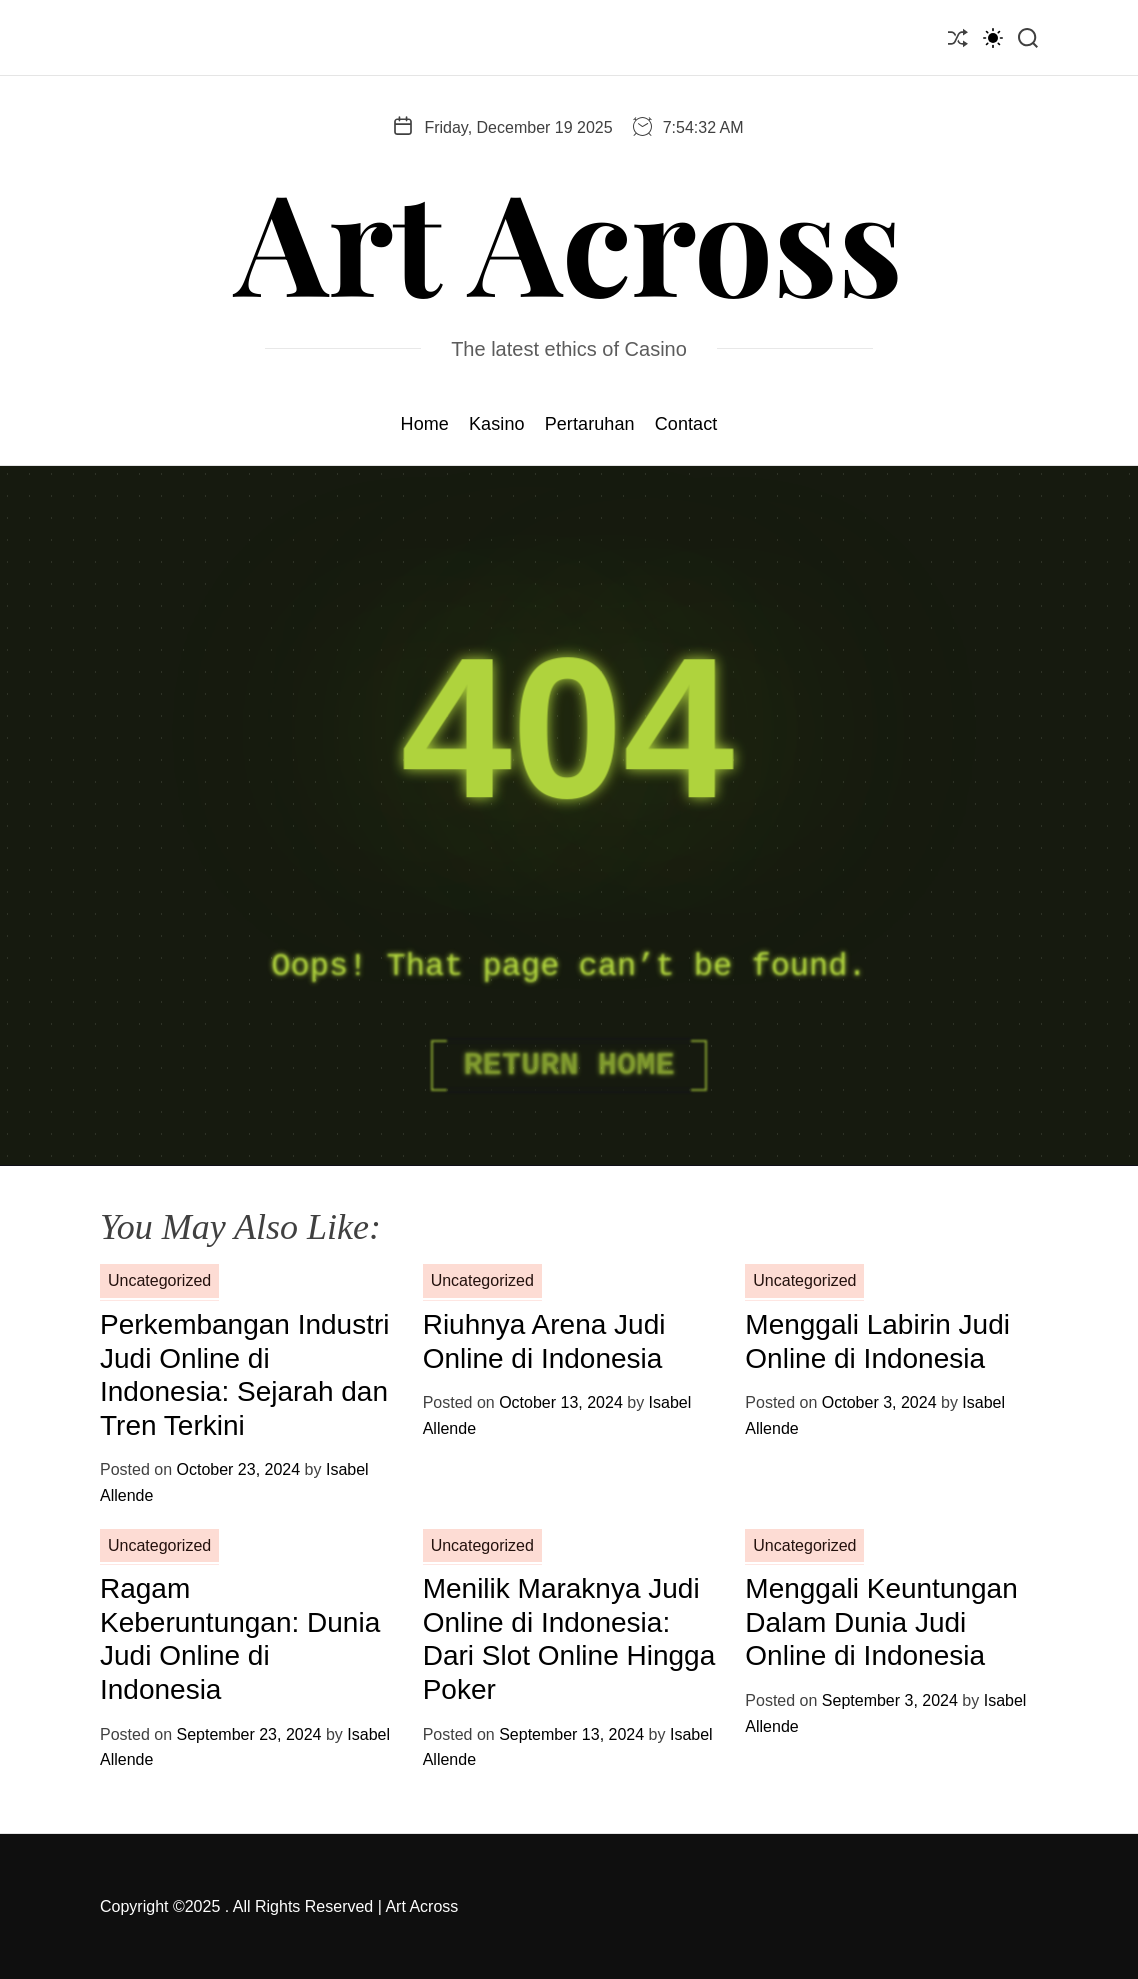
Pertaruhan (590, 424)
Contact (686, 424)
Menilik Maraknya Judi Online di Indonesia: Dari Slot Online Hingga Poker (569, 1639)
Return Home (568, 1065)
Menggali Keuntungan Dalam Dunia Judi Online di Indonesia (881, 1622)
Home (425, 424)
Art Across (569, 239)
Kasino (497, 424)
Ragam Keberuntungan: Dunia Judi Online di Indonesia (240, 1639)
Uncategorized (159, 1280)
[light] (993, 37)
